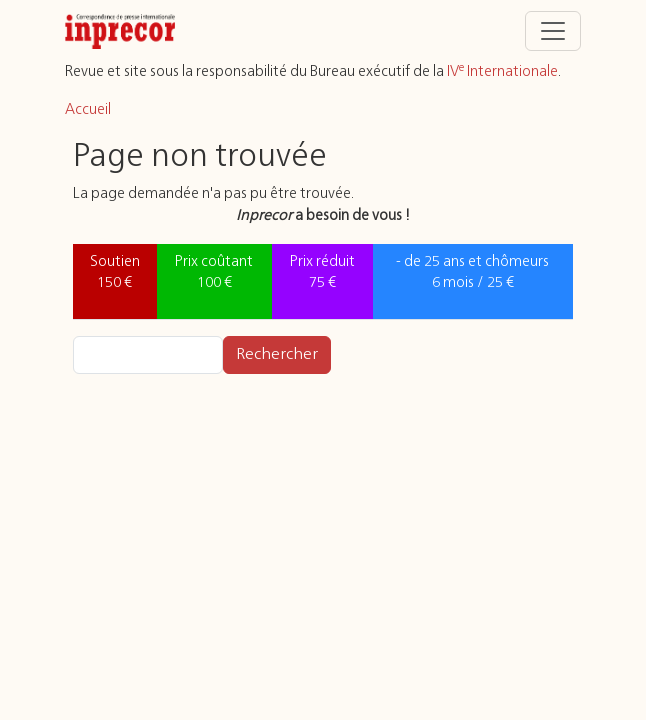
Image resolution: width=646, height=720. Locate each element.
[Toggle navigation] (553, 31)
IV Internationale (502, 72)
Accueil (88, 110)
